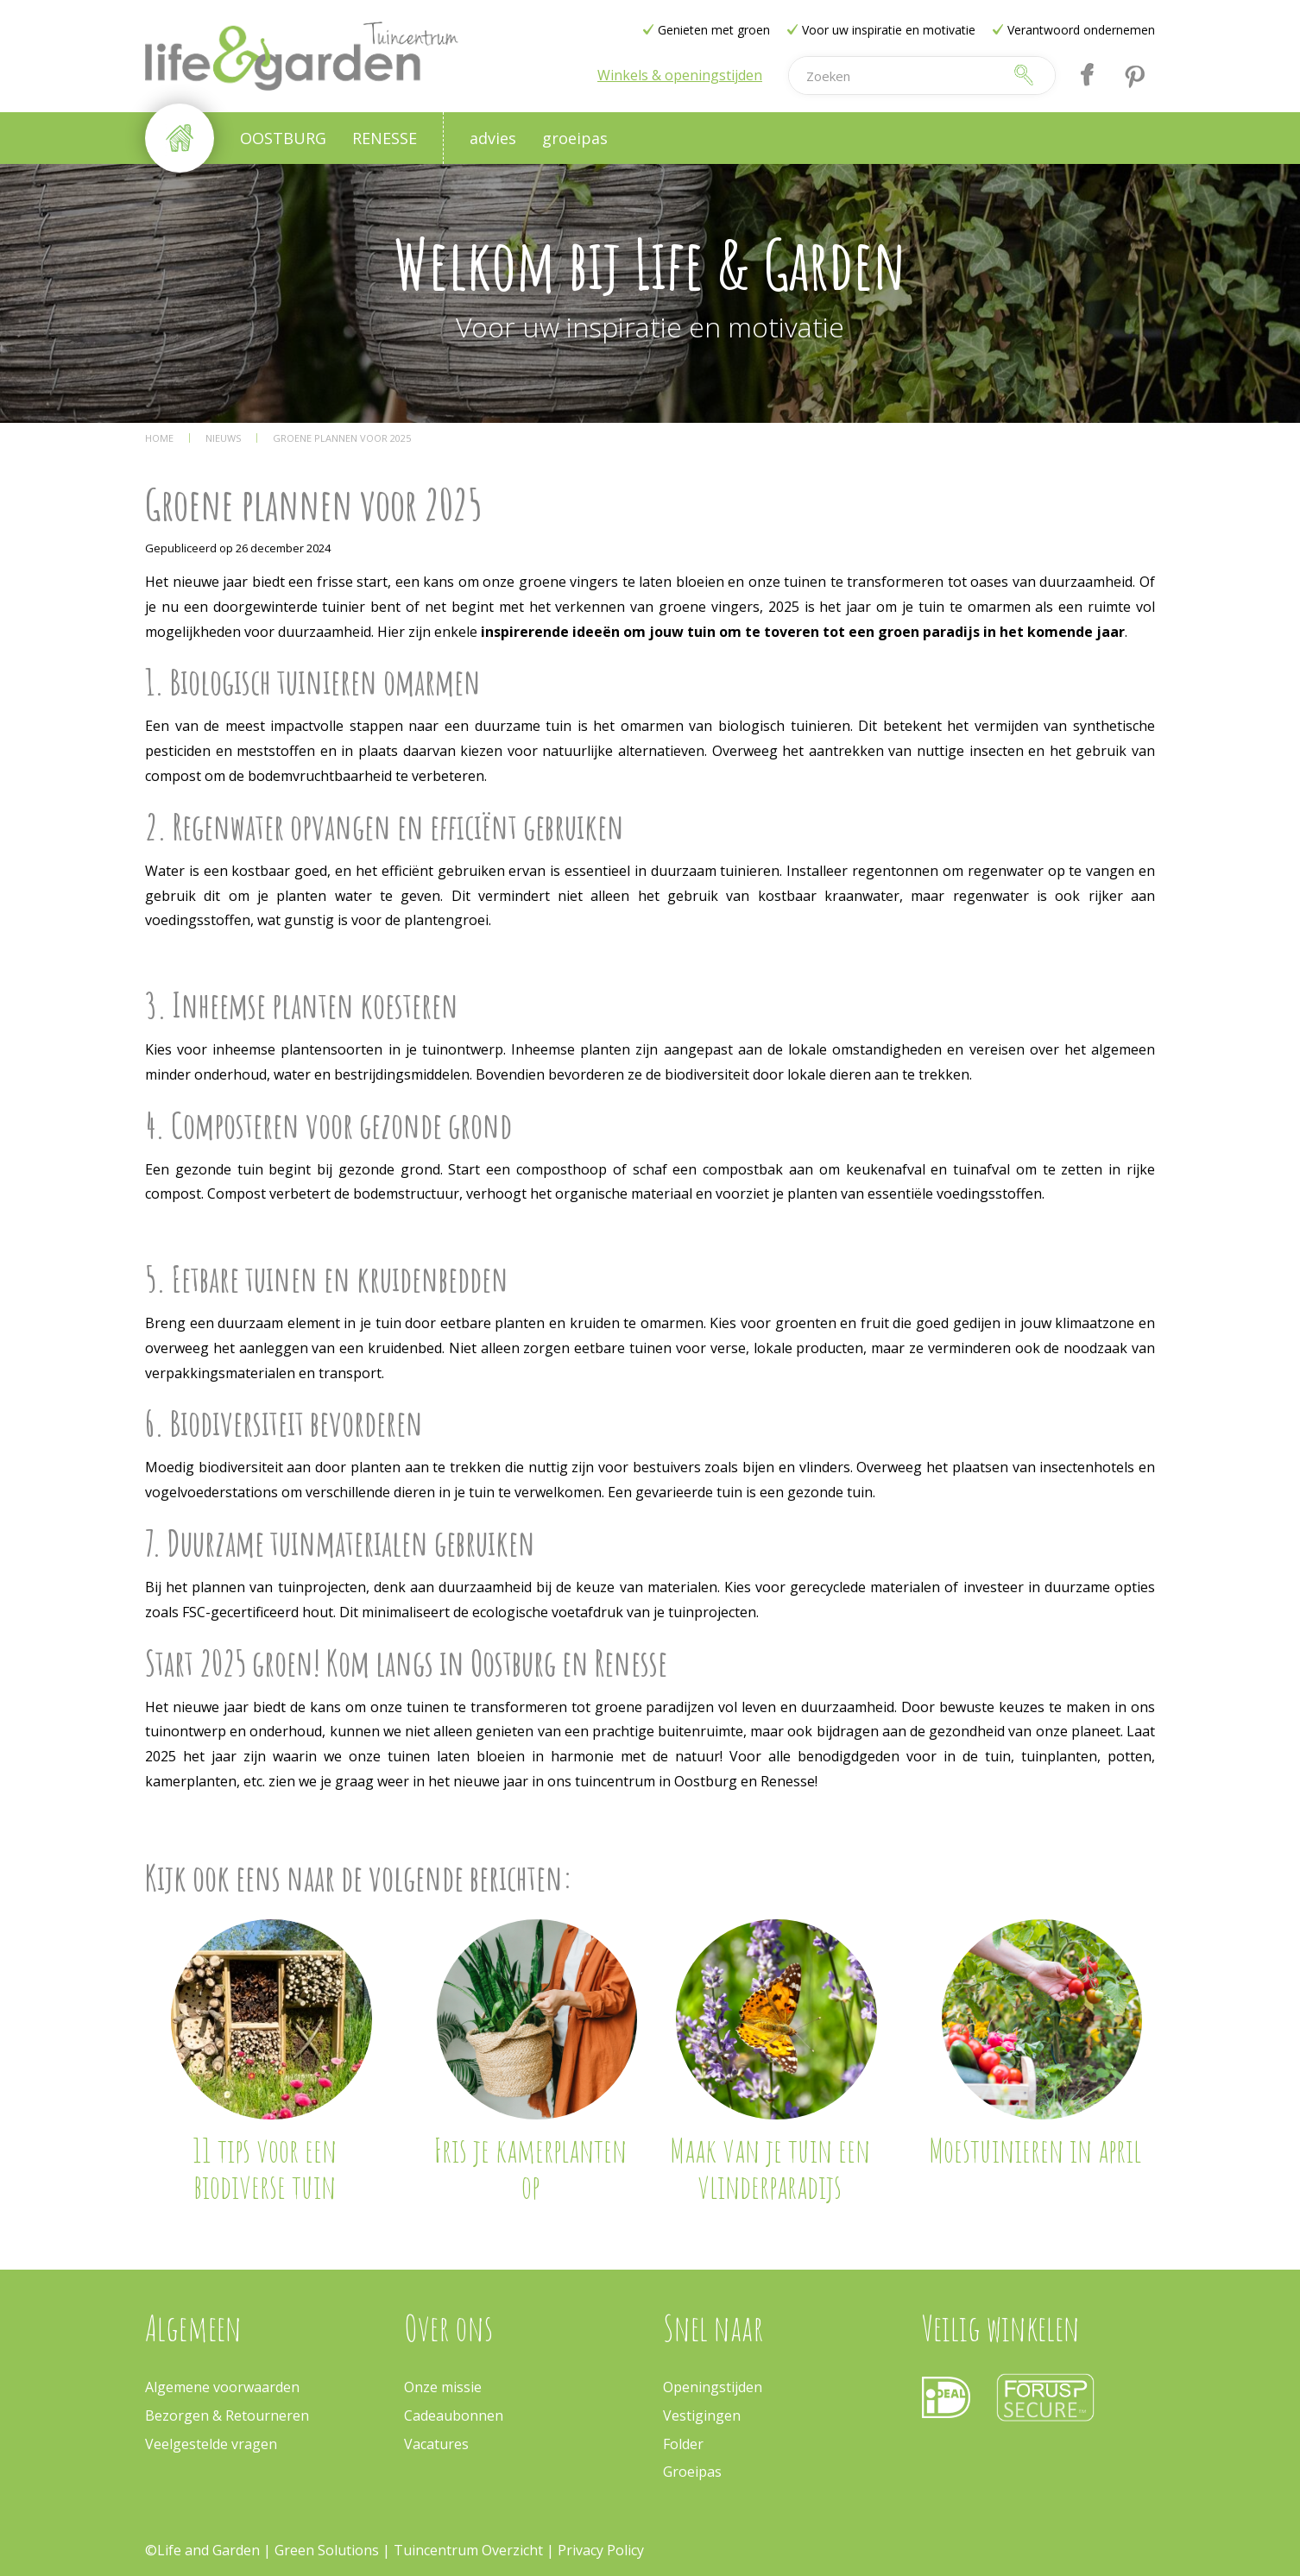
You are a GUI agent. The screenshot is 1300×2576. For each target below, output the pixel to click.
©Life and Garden (202, 2550)
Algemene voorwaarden (222, 2387)
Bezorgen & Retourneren (227, 2415)
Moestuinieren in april (1035, 2149)
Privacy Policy (601, 2550)
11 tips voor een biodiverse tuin (264, 2168)
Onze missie (443, 2387)
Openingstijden (712, 2387)
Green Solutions (328, 2550)
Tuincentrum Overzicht (468, 2550)
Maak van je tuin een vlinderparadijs (770, 2168)
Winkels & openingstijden (679, 75)
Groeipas (692, 2471)
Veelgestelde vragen (211, 2443)
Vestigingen (702, 2415)
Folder (683, 2443)
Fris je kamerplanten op (530, 2168)
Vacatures (436, 2443)
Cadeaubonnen (453, 2415)
